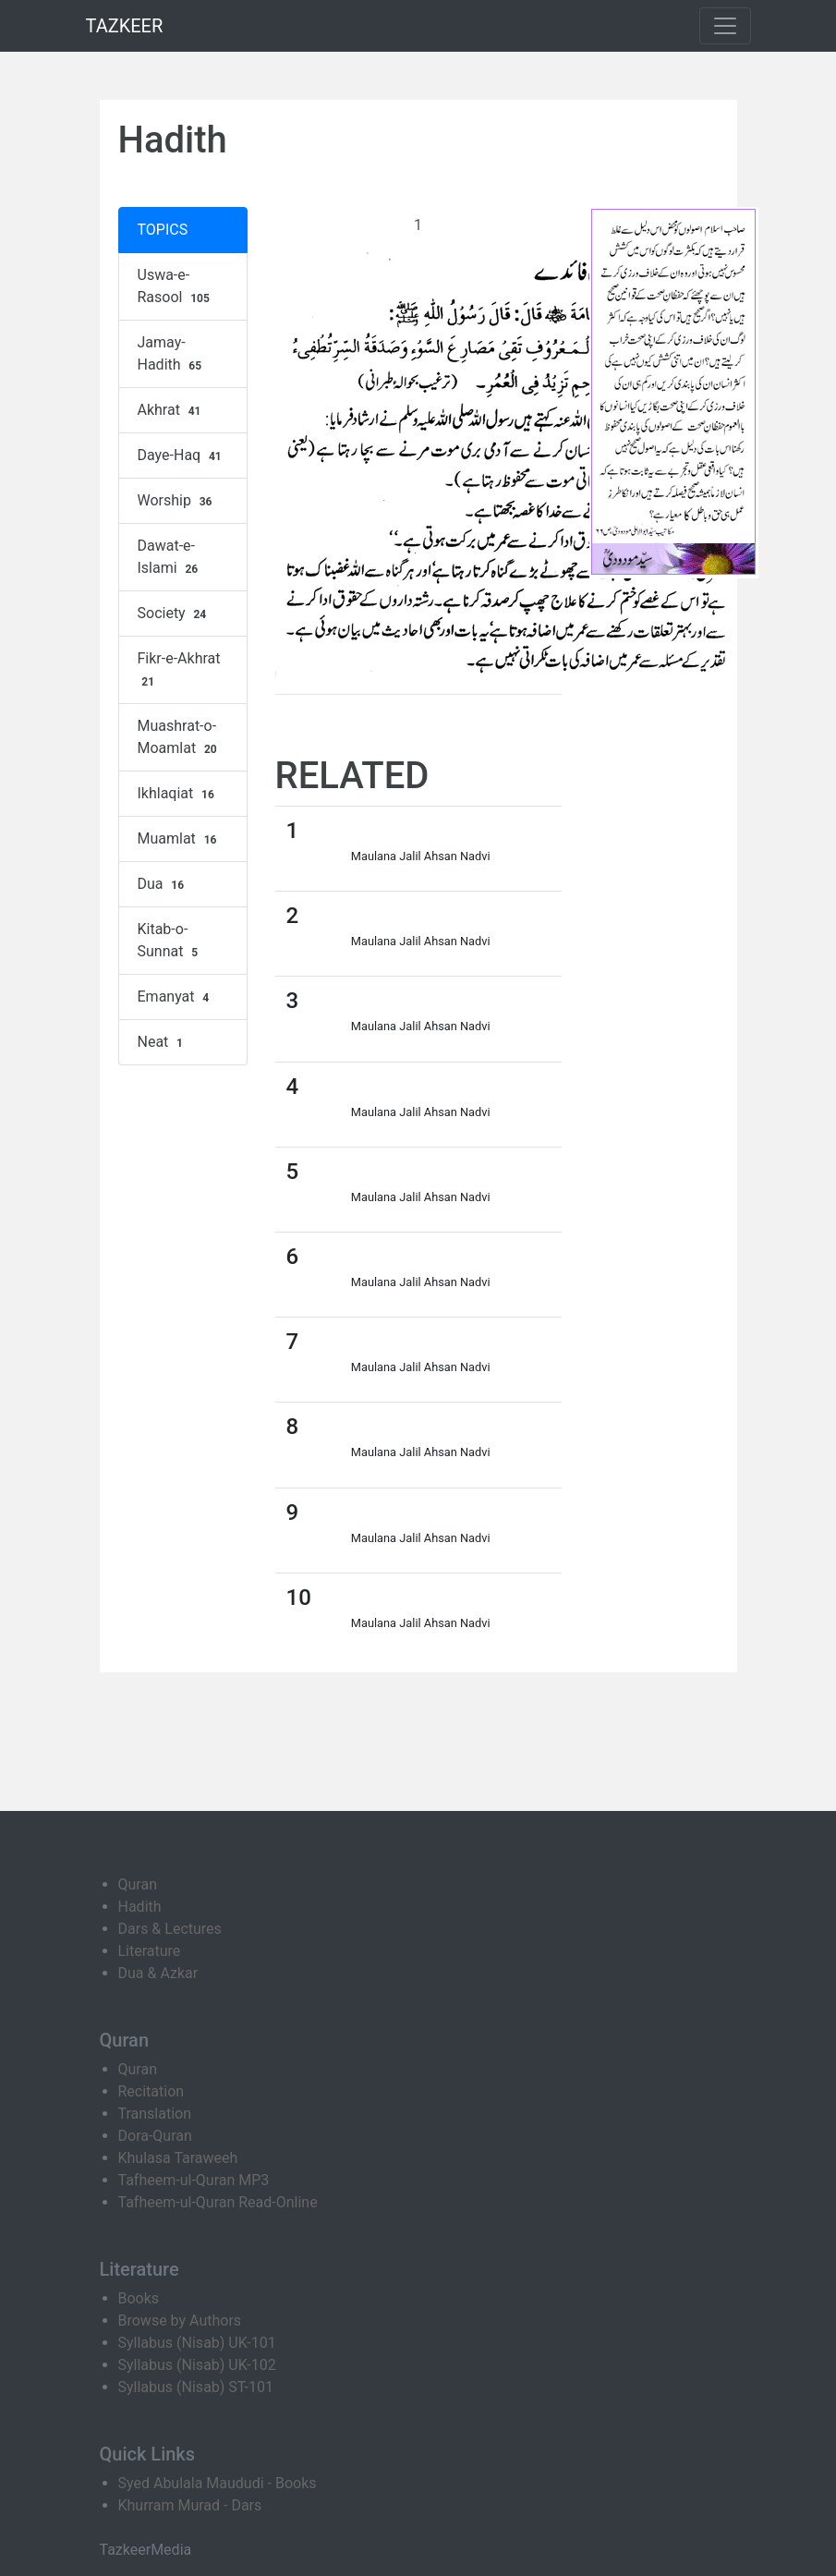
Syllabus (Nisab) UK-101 (197, 2342)
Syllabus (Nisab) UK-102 (197, 2365)
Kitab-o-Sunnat (170, 940)
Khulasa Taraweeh (178, 2158)
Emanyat (176, 997)
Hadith (140, 1906)
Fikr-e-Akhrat (179, 670)
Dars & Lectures (170, 1929)
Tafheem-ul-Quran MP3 (194, 2180)
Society (175, 613)
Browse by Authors (180, 2320)
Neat (163, 1042)
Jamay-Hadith (172, 354)
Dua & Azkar (158, 1973)
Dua (163, 884)
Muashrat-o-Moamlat (180, 737)
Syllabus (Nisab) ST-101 (195, 2387)
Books (139, 2298)
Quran (137, 1884)
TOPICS (163, 229)
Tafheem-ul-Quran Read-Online (218, 2202)
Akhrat (172, 410)
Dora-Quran (155, 2136)
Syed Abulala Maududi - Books (217, 2483)
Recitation (151, 2091)
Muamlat (180, 839)
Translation (155, 2113)
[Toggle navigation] (725, 25)
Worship (177, 501)
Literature (149, 1951)
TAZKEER (125, 26)
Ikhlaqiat (178, 793)
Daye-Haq (182, 455)
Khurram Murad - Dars (190, 2505)
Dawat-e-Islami (170, 557)
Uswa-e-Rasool (176, 286)
